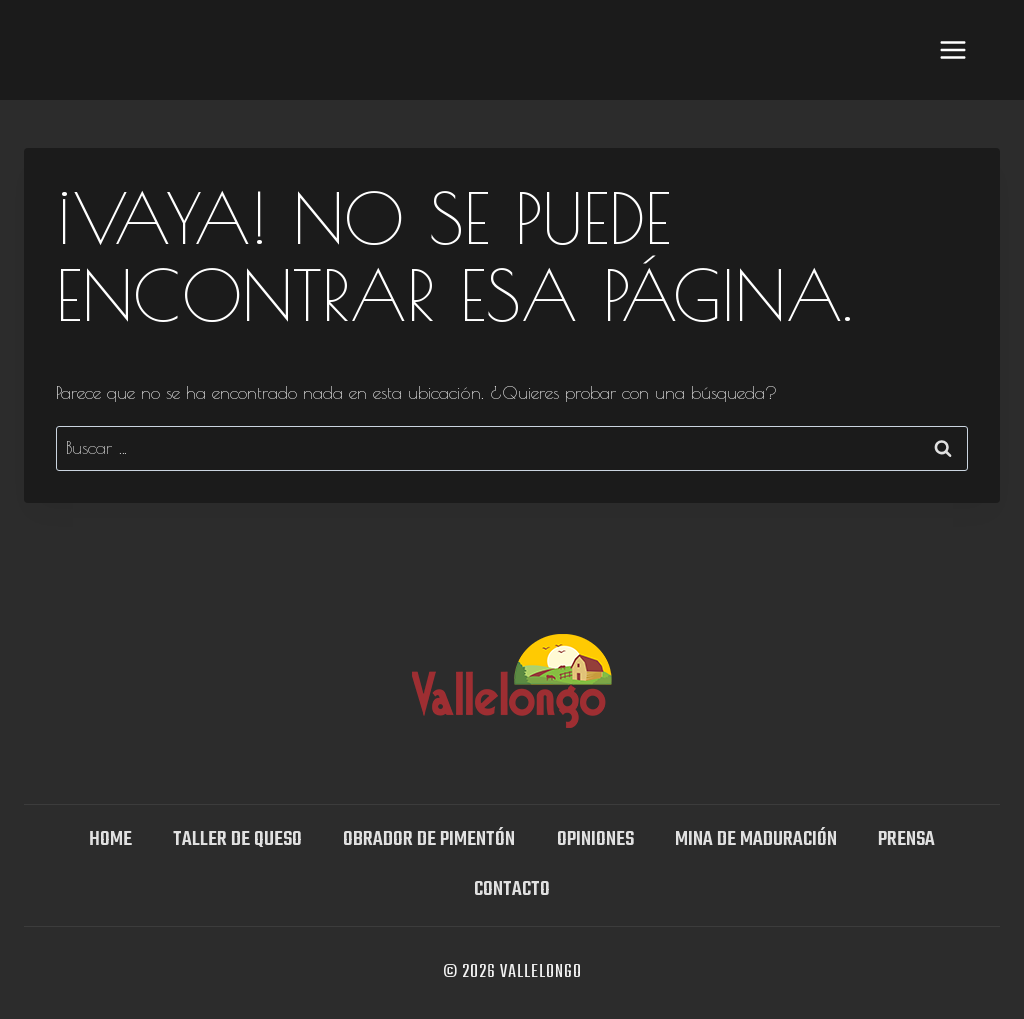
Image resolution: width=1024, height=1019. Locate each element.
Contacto (512, 889)
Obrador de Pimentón (429, 839)
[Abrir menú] (952, 49)
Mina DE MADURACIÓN (756, 839)
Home (110, 839)
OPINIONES (595, 839)
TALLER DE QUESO (237, 839)
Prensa (906, 839)
